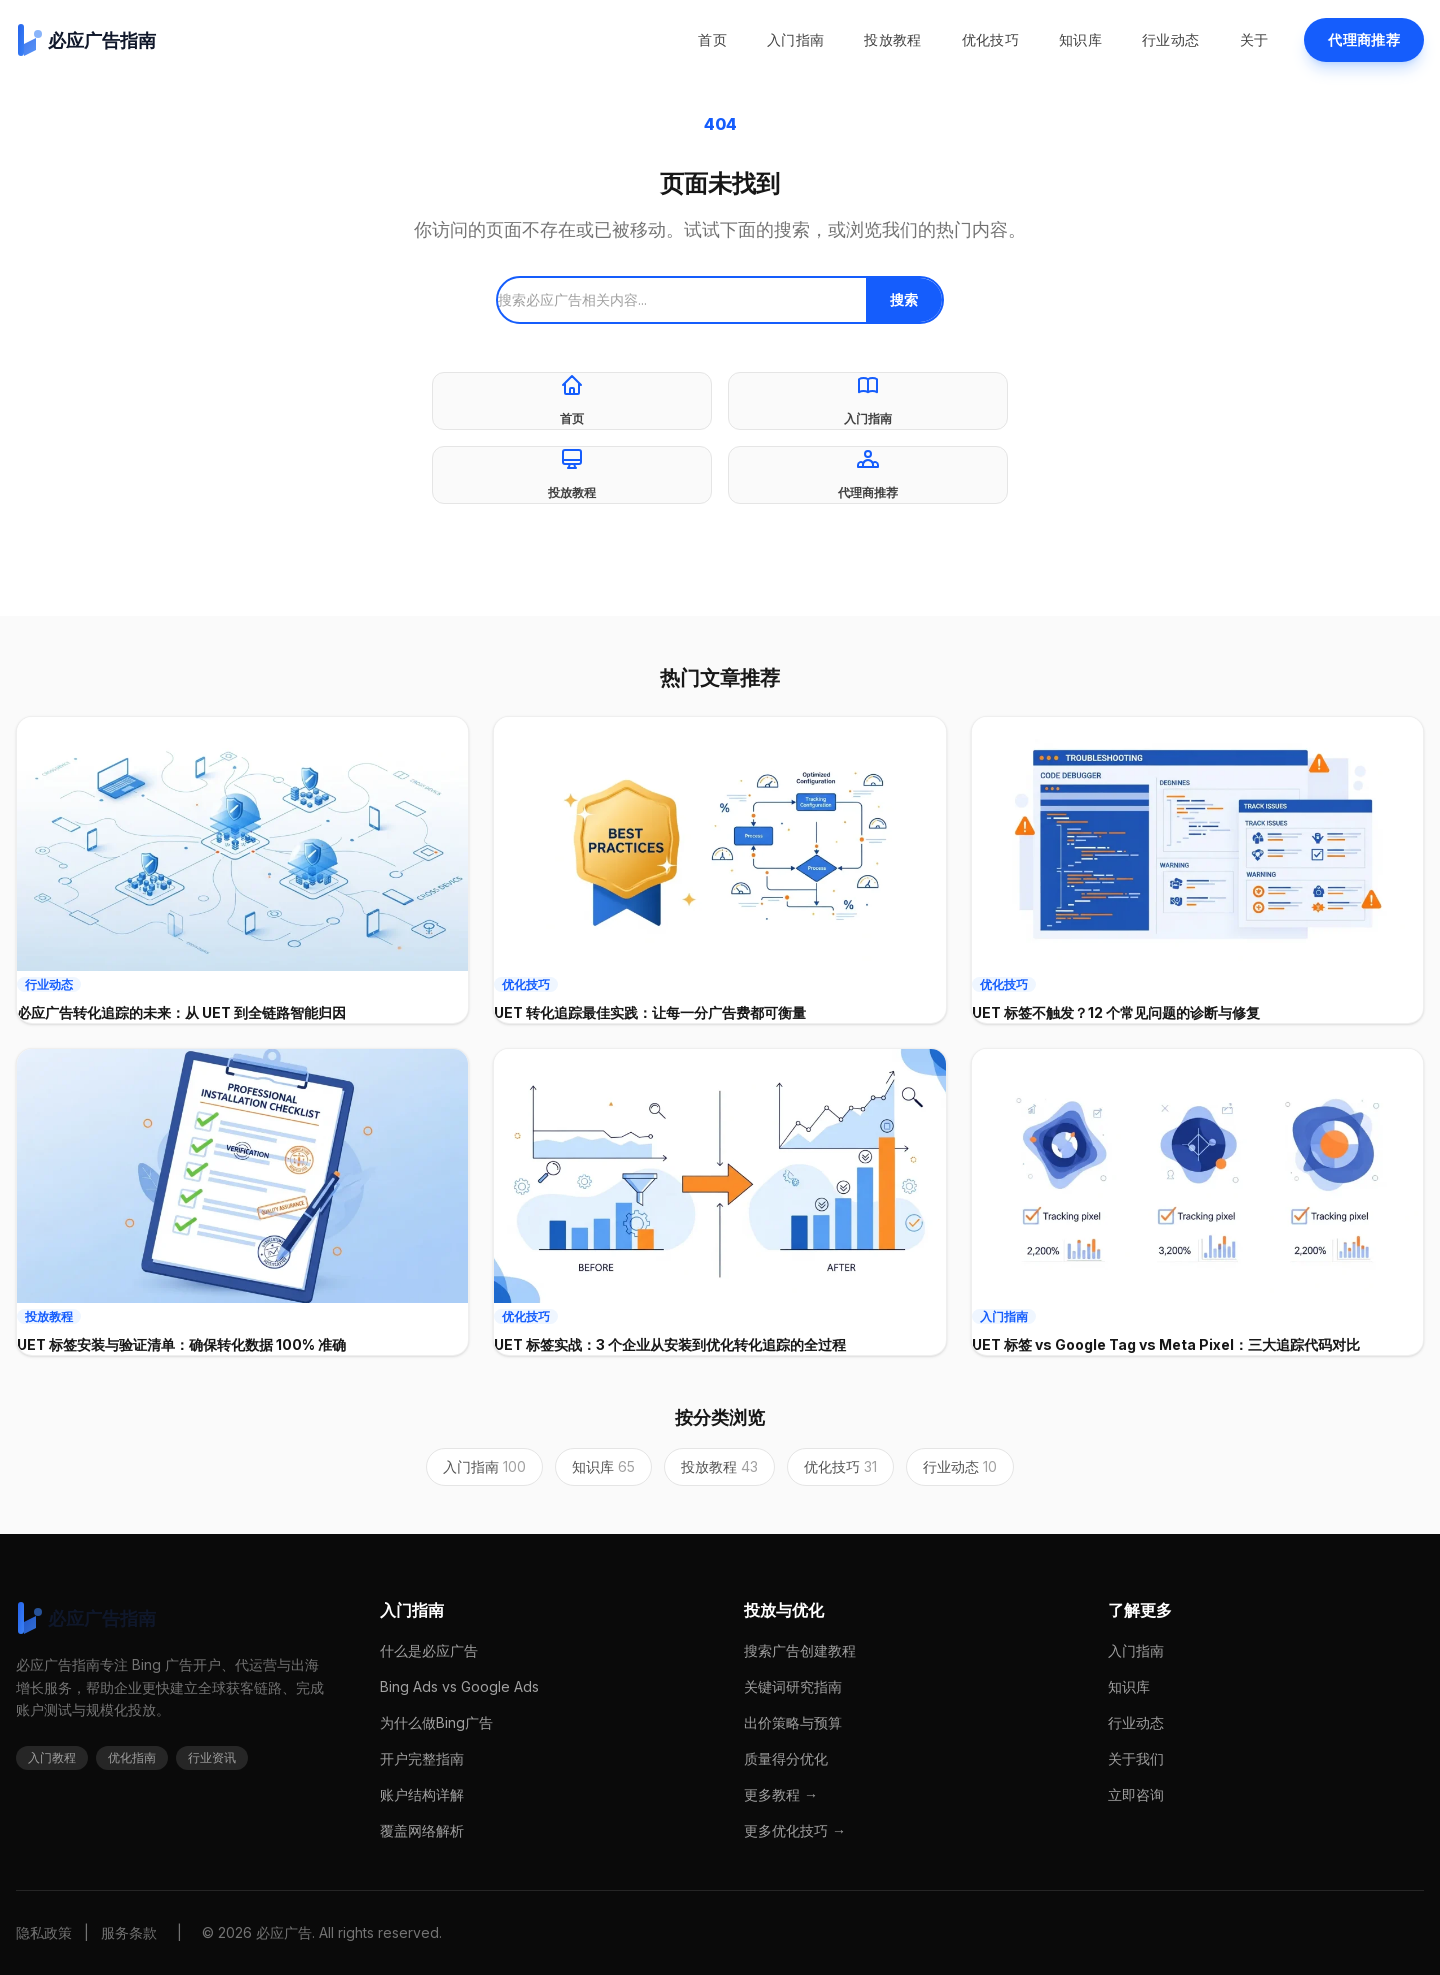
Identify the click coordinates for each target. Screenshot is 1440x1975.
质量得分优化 (786, 1758)
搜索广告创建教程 (800, 1650)
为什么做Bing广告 (436, 1722)
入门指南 (795, 39)
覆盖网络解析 (422, 1830)
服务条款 (129, 1932)
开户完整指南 (422, 1758)
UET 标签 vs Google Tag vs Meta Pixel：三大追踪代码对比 (1166, 1344)
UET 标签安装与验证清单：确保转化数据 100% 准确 (181, 1344)
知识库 (1080, 39)
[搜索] (682, 300)
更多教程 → (781, 1794)
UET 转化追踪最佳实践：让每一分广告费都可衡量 (650, 1012)
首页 (712, 39)
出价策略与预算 (793, 1722)
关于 (1254, 39)
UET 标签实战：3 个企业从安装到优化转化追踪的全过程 (670, 1344)
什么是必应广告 (429, 1650)
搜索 (904, 299)
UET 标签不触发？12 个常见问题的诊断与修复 (1116, 1012)
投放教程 (892, 39)
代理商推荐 (1364, 39)
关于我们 (1136, 1758)
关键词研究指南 (793, 1686)
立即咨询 (1136, 1794)
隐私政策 (44, 1932)
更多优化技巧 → (795, 1830)
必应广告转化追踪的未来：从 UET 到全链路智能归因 (181, 1012)
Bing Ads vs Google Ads (459, 1686)
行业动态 (1170, 39)
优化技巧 (990, 39)
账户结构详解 (422, 1794)
